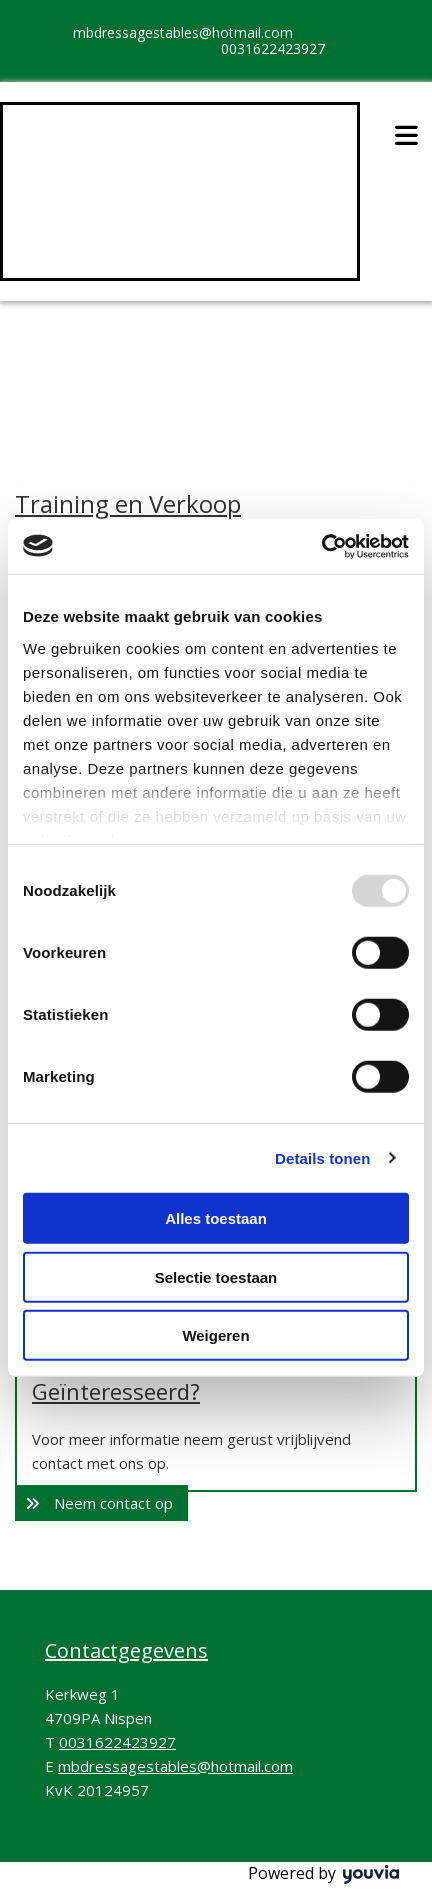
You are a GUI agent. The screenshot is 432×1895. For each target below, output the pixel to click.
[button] (101, 1503)
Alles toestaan (216, 1218)
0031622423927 (273, 48)
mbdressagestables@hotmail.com (183, 32)
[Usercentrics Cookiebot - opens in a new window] (321, 546)
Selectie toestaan (216, 1276)
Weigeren (215, 1335)
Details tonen (322, 1157)
